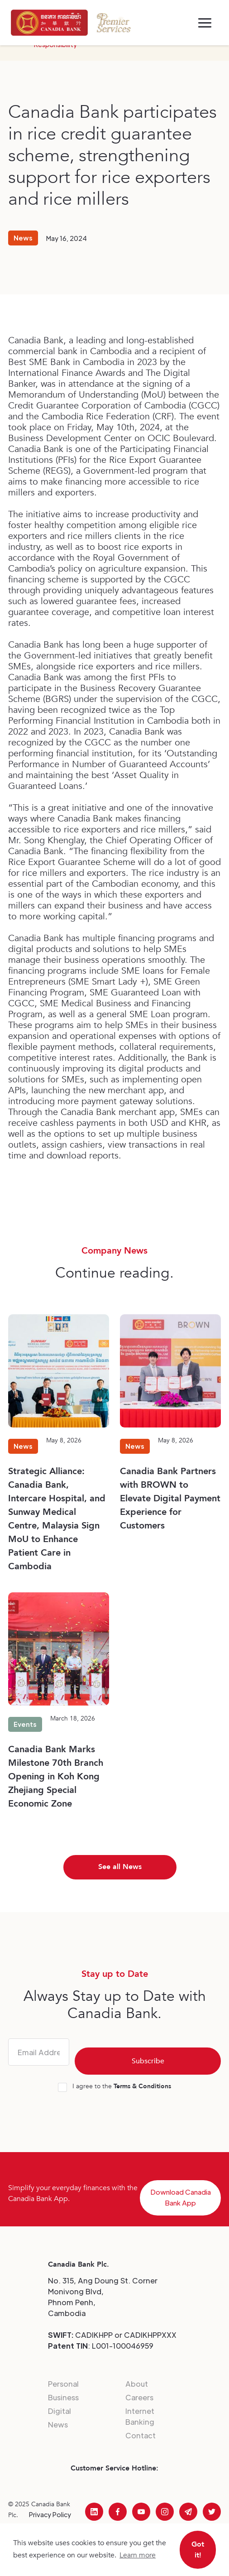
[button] (204, 23)
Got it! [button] (197, 2549)
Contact (140, 2435)
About (136, 2384)
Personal (63, 2384)
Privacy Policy (50, 2514)
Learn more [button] (137, 2555)
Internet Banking (139, 2416)
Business (63, 2397)
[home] (49, 23)
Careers (139, 2397)
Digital (59, 2411)
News (58, 2424)
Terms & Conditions (142, 2086)
